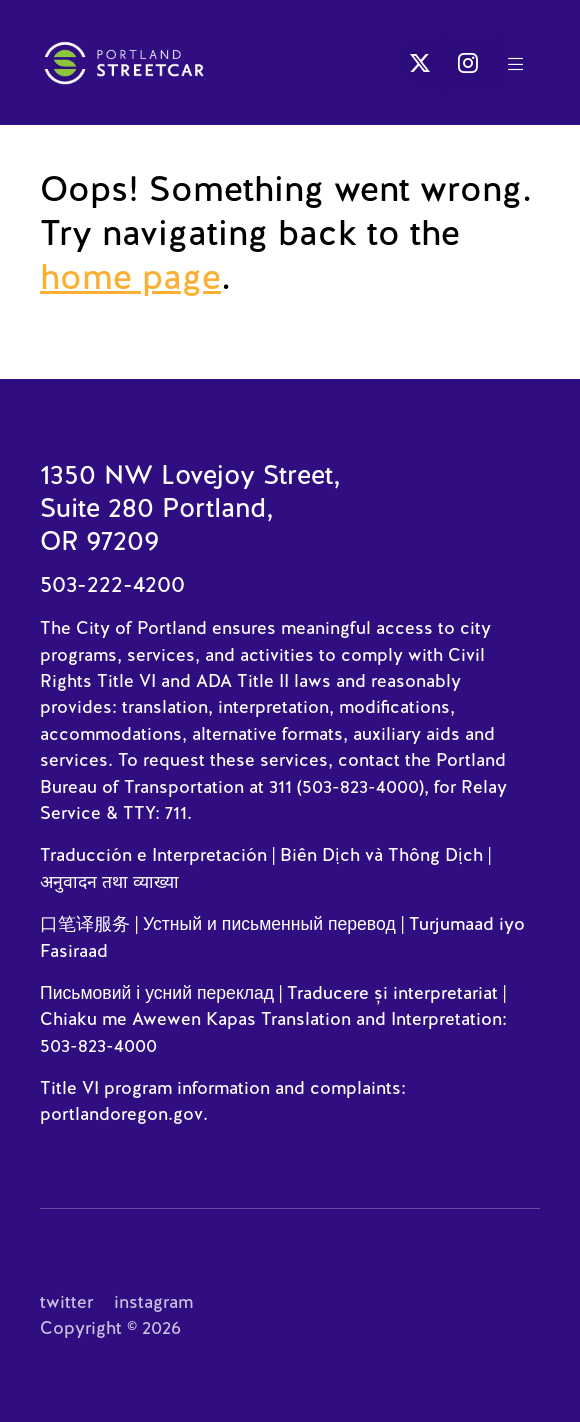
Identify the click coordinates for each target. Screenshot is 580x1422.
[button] (420, 63)
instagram (153, 1301)
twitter (66, 1301)
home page (130, 276)
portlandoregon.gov (121, 1113)
